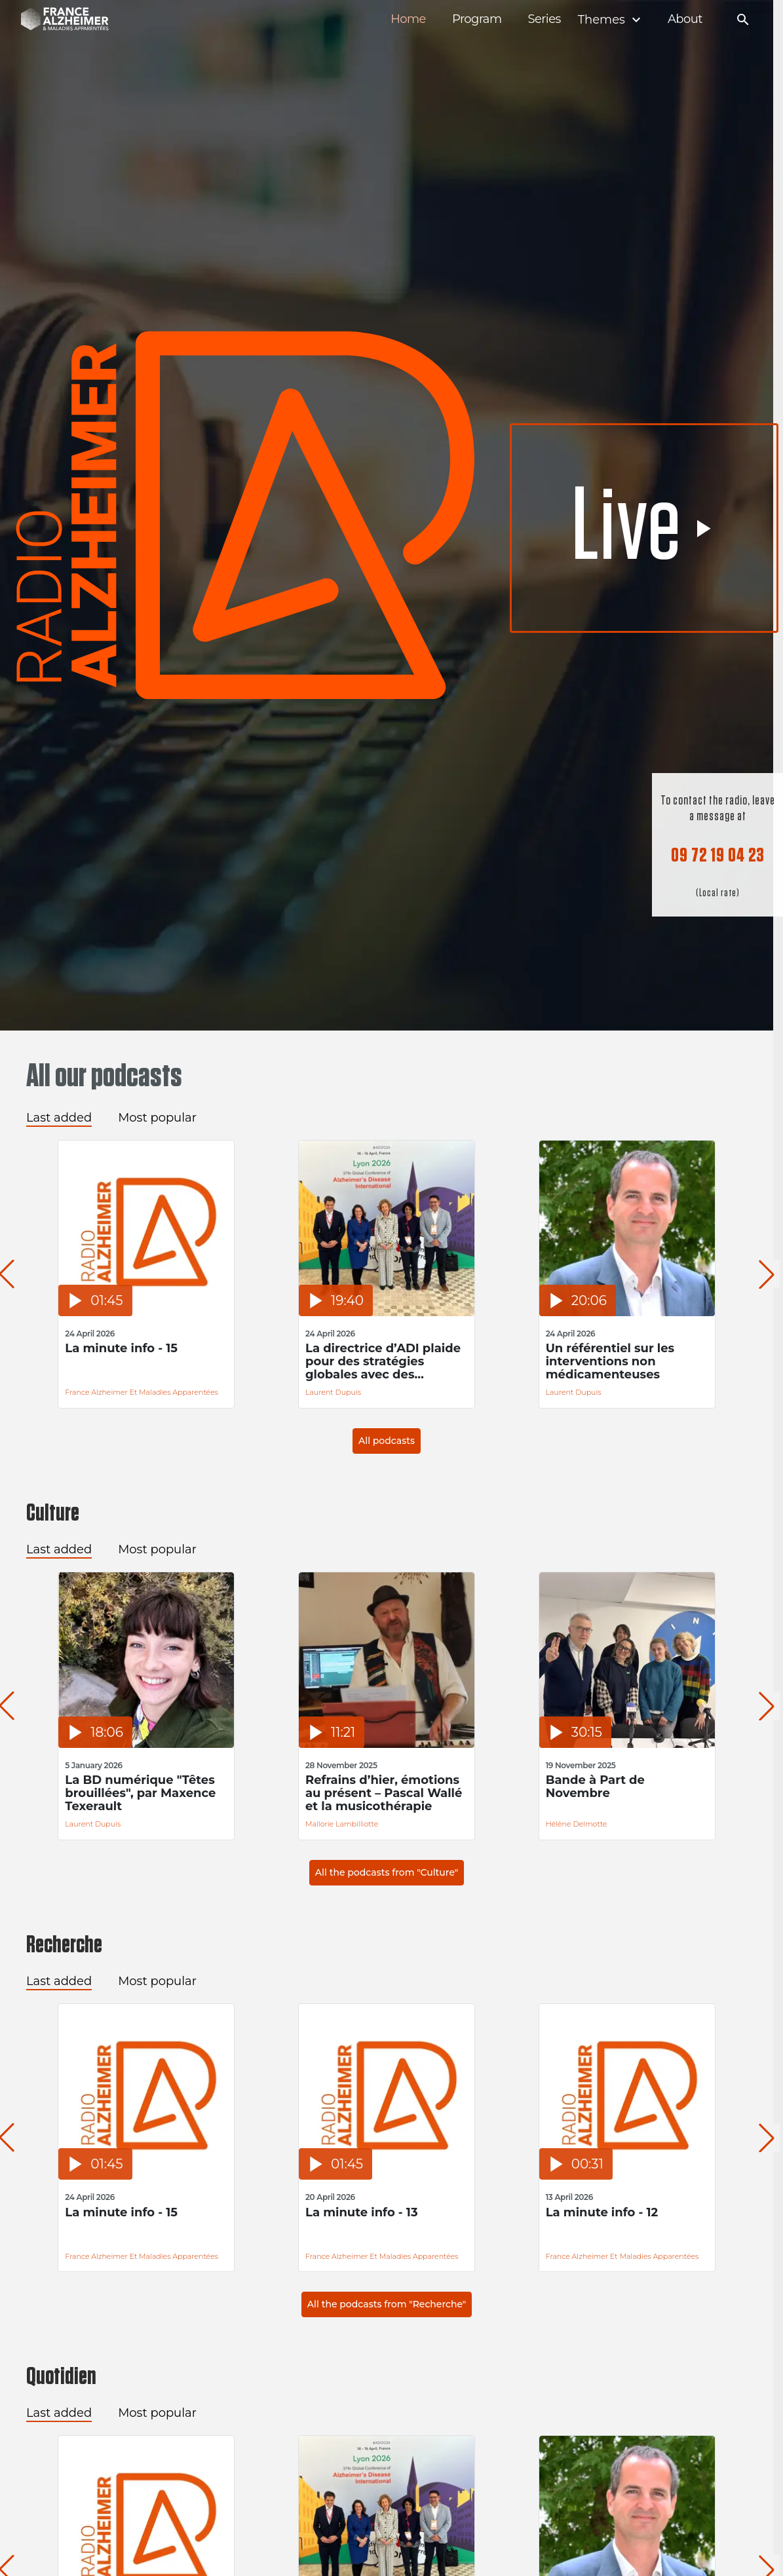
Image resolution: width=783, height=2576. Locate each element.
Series (543, 19)
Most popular (157, 1117)
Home (408, 19)
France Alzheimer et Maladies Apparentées (139, 1392)
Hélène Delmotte (563, 1823)
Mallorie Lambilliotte (333, 1823)
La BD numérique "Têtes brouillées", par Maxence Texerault (137, 1793)
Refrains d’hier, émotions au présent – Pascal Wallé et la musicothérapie (375, 1793)
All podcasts (386, 1441)
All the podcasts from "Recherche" (386, 2304)
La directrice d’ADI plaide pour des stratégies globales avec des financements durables (374, 1361)
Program (477, 19)
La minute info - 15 (118, 1348)
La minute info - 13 (353, 2213)
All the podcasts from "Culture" (386, 1872)
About (685, 19)
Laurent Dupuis (325, 1392)
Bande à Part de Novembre (581, 1786)
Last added (59, 1117)
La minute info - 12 (588, 2213)
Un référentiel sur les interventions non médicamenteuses (596, 1361)
